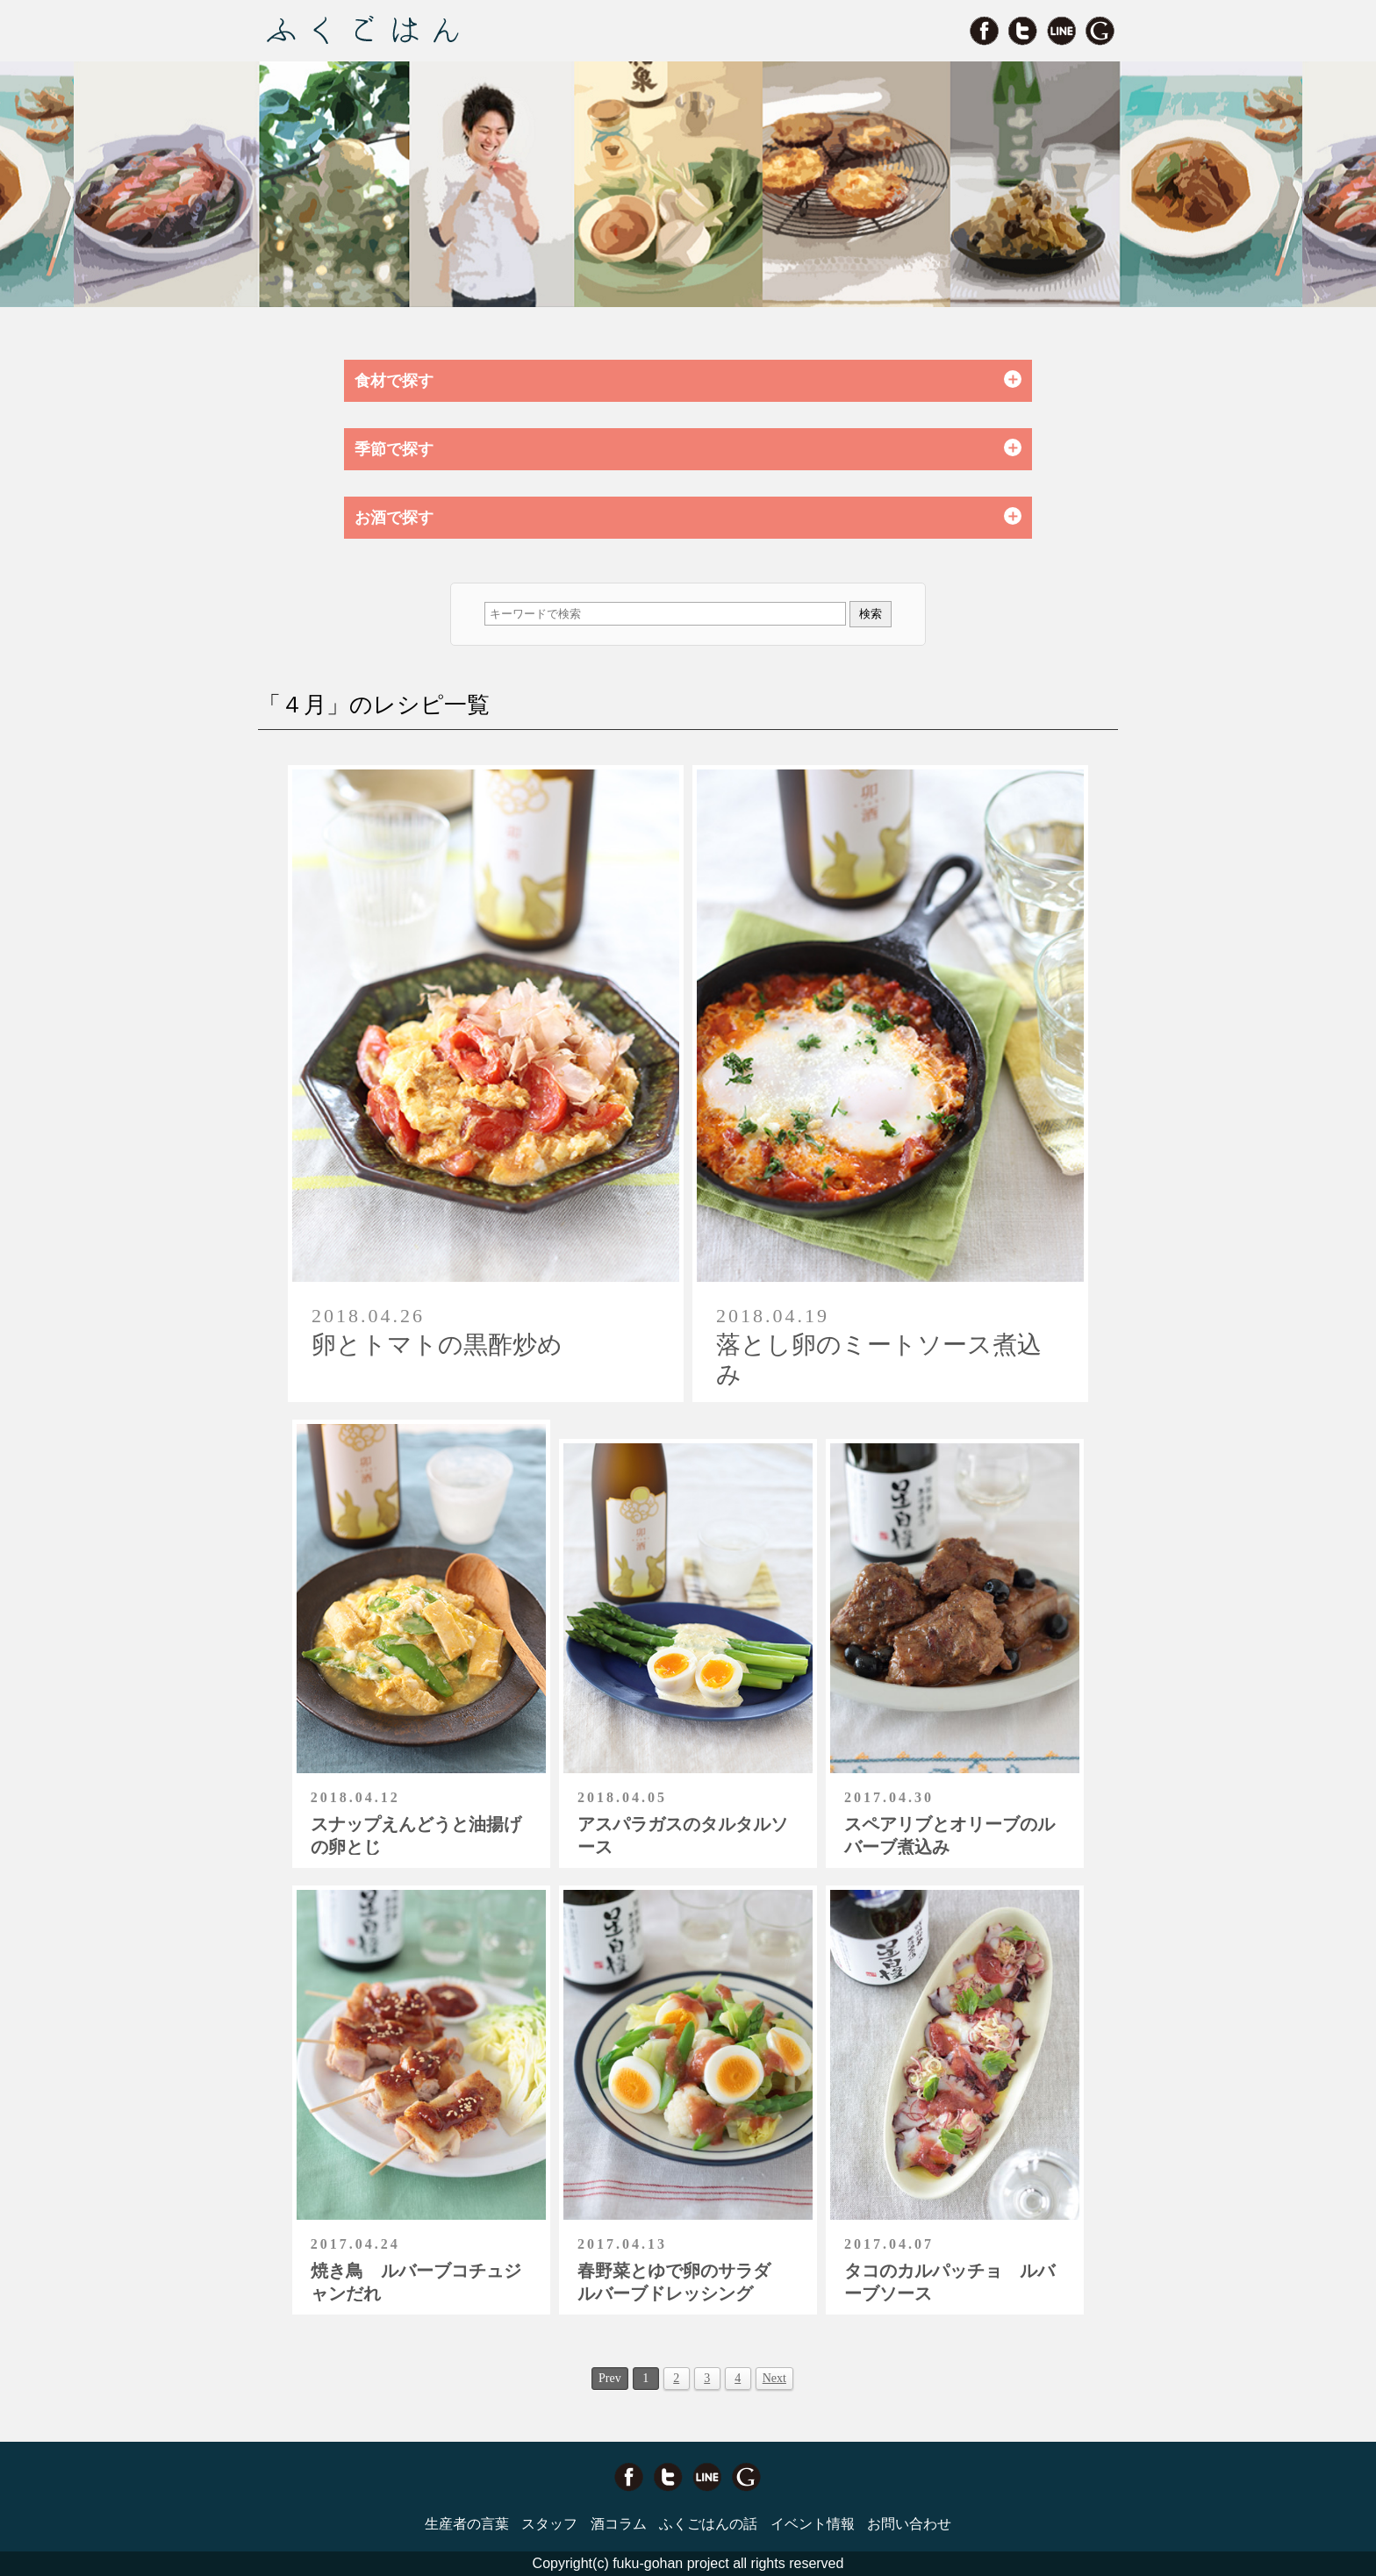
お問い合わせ (909, 2523)
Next (774, 2378)
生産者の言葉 (467, 2523)
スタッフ (549, 2523)
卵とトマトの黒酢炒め (437, 1344)
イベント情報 (812, 2523)
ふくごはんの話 (708, 2523)
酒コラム (619, 2523)
